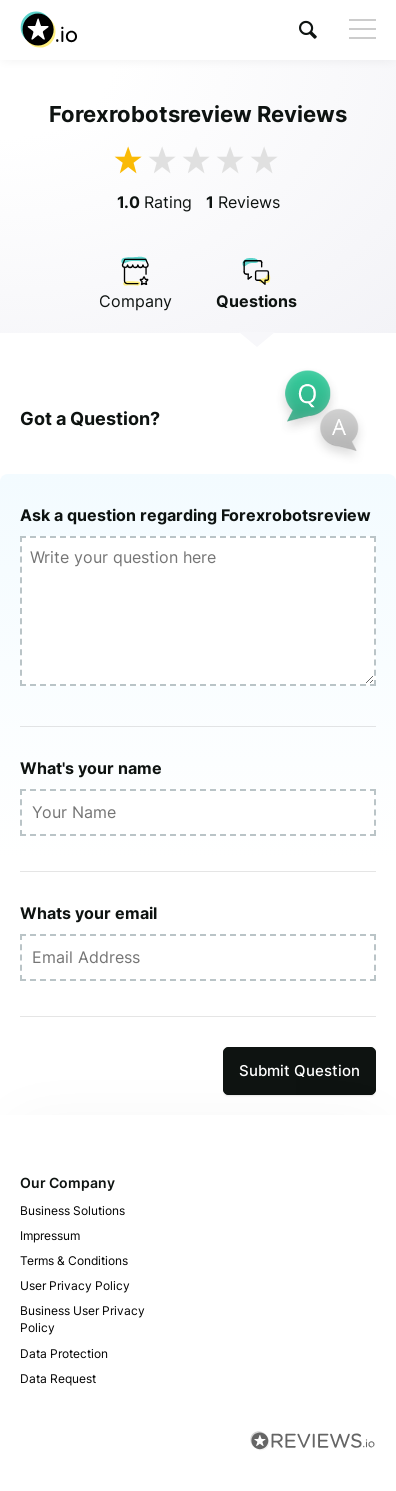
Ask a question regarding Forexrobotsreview (195, 515)
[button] (308, 29)
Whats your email (88, 913)
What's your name (91, 768)
